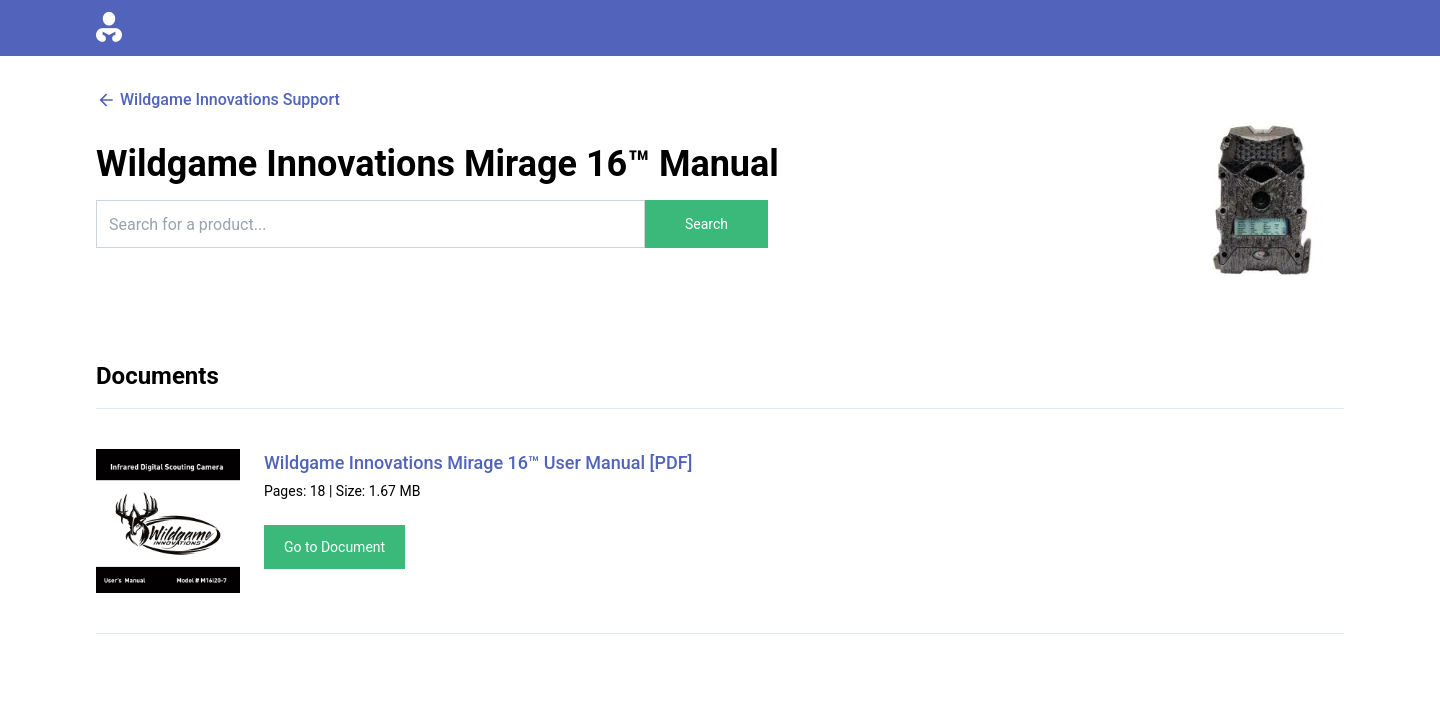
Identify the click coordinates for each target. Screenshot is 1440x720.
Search (706, 224)
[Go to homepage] (109, 28)
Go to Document (334, 547)
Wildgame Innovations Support (218, 100)
